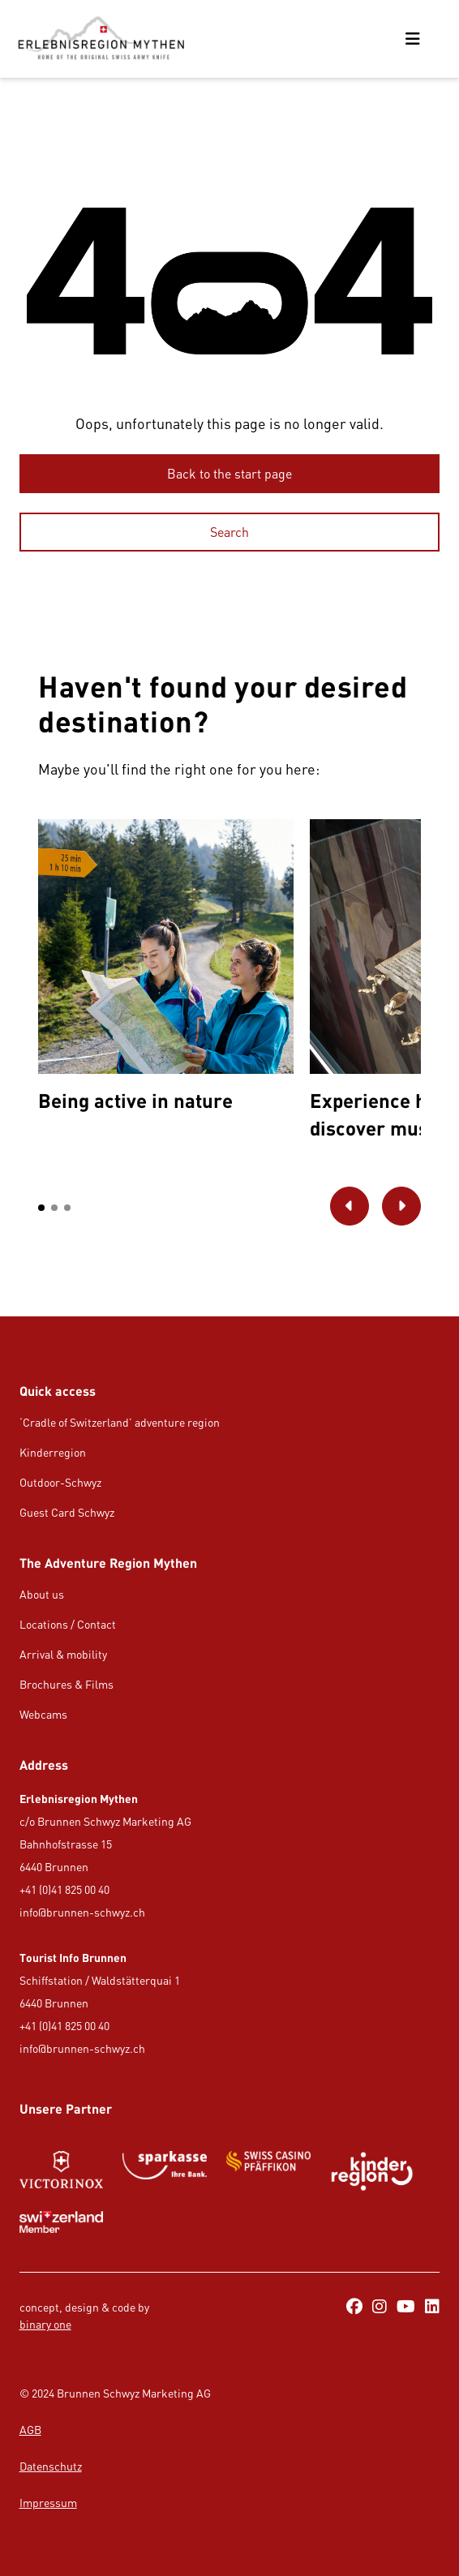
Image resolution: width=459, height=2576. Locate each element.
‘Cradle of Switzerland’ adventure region (119, 1422)
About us (41, 1594)
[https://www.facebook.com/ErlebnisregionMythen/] (354, 2307)
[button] (41, 1207)
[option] (165, 970)
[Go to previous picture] (349, 1206)
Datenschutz (50, 2466)
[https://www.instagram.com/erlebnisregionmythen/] (379, 2307)
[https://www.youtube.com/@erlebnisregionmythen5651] (406, 2307)
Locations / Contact (67, 1624)
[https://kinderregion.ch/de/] (372, 2171)
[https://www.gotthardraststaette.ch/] (164, 2171)
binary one (45, 2324)
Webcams (43, 1714)
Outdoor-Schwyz (60, 1482)
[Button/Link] (61, 2171)
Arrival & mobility (63, 1654)
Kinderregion (52, 1452)
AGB (30, 2429)
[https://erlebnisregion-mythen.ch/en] (101, 39)
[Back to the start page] (229, 473)
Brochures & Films (66, 1684)
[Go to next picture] (401, 1206)
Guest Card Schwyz (66, 1512)
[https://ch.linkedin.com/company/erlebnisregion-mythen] (432, 2307)
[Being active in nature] (165, 970)
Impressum (48, 2502)
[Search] (229, 532)
